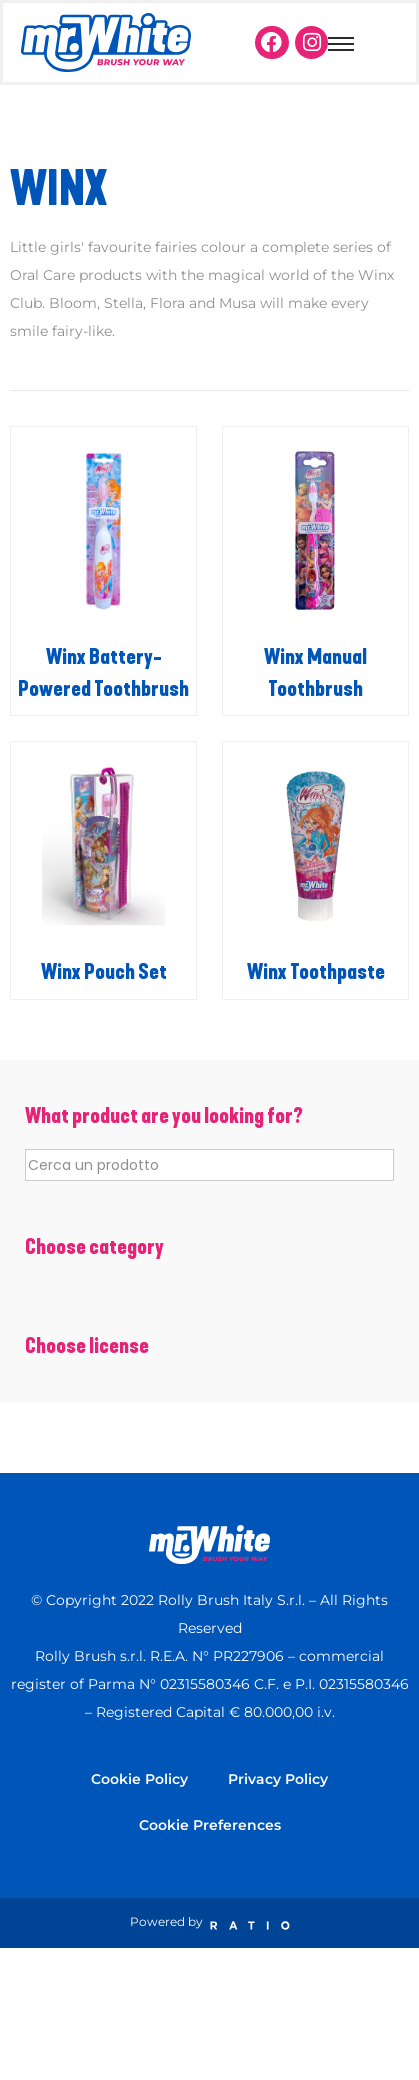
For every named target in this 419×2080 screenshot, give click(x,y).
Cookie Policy (139, 1779)
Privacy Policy (278, 1779)
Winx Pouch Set (104, 972)
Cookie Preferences (210, 1825)
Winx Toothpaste (316, 972)
